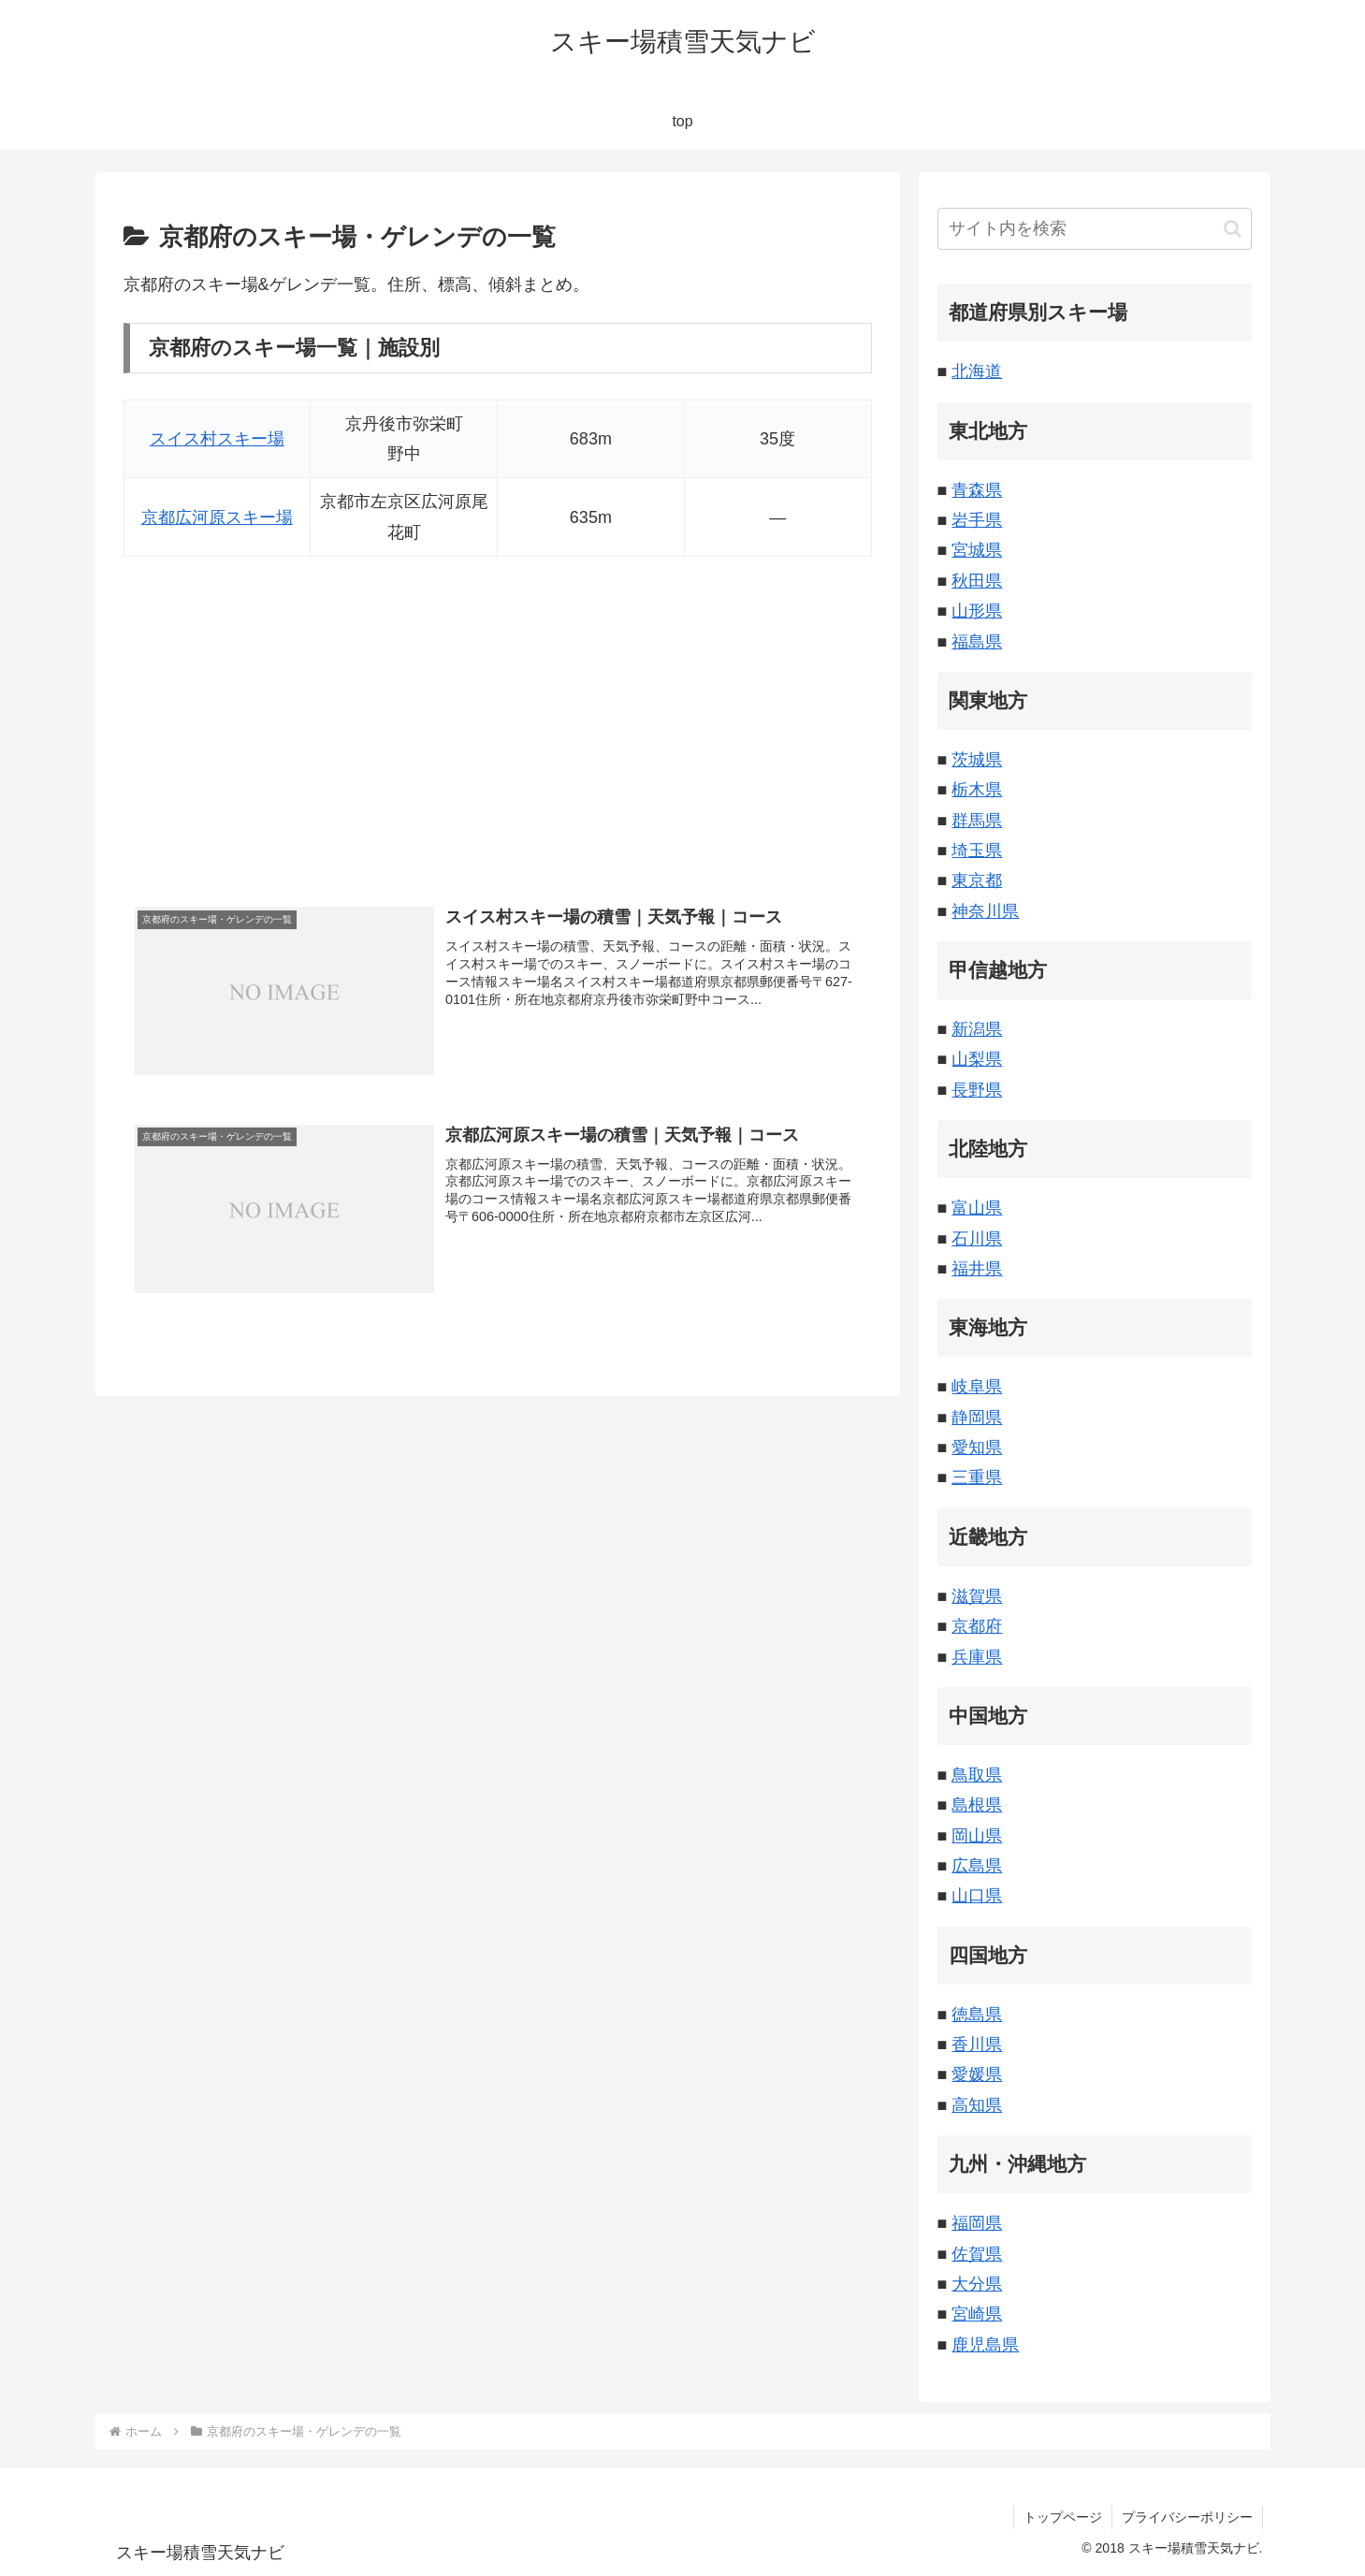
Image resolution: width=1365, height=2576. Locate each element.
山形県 (976, 611)
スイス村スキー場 (217, 438)
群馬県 (976, 820)
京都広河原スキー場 (217, 517)
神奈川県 (985, 911)
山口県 (976, 1895)
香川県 (976, 2044)
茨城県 (976, 759)
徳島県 (976, 2014)
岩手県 (976, 520)
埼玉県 (976, 850)
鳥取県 (976, 1775)
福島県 (976, 642)
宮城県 (976, 550)
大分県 (976, 2284)
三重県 (976, 1477)
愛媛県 (976, 2074)
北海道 (976, 371)
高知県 (976, 2105)
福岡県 (976, 2223)
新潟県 (976, 1029)
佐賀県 (976, 2254)
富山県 (976, 1208)
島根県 (976, 1805)
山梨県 (976, 1059)
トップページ (1063, 2517)
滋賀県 (976, 1596)
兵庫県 (976, 1657)
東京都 (976, 880)
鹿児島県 (985, 2345)
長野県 (976, 1090)
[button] (1232, 229)
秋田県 (976, 581)
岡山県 (976, 1835)
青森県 (976, 490)
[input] (1094, 229)
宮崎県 (976, 2314)
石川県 (976, 1239)
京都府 (976, 1626)
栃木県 (976, 789)
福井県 (976, 1268)
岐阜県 (976, 1386)
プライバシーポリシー (1187, 2517)
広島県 (976, 1865)
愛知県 (976, 1447)
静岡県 (976, 1417)
